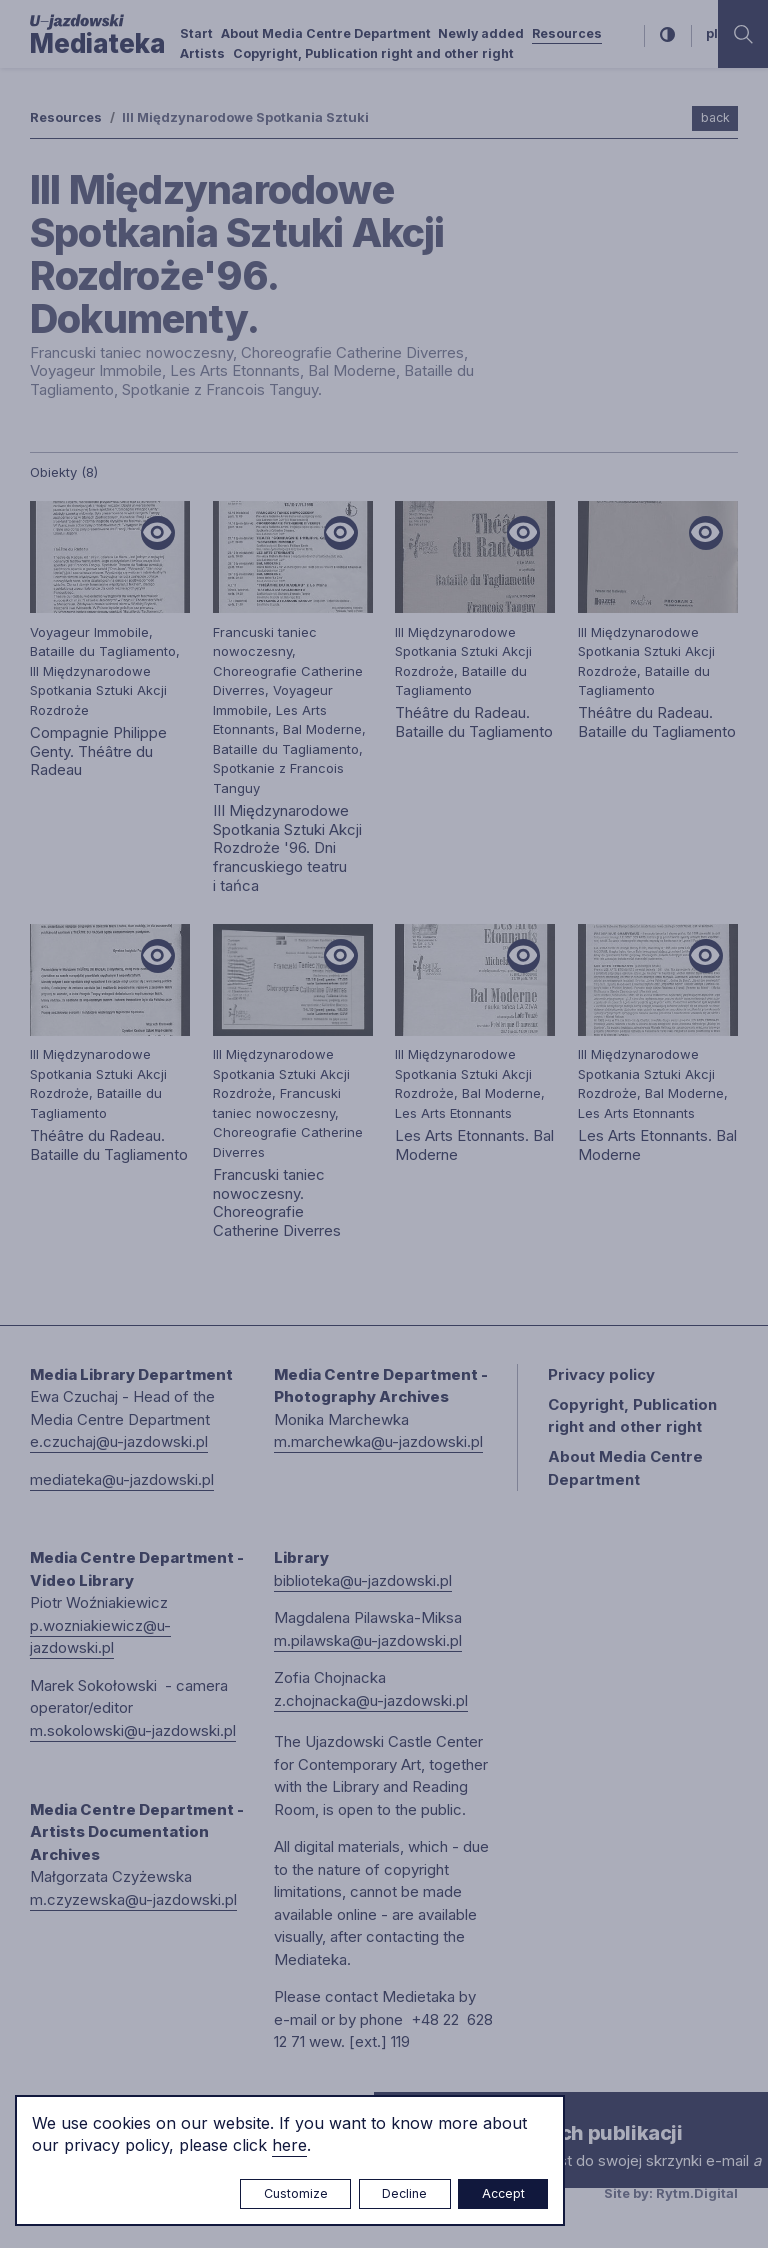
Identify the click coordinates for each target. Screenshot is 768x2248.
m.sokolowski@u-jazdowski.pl (133, 1730)
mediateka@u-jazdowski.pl (122, 1479)
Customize (296, 2193)
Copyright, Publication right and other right (373, 53)
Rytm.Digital (697, 2193)
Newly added (481, 33)
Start (196, 33)
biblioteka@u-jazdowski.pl (363, 1580)
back (715, 117)
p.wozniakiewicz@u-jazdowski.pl (100, 1637)
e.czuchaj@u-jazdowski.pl (119, 1441)
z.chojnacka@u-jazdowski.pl (371, 1700)
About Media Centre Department (326, 33)
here (289, 2145)
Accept (503, 2193)
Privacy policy (601, 1374)
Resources (567, 33)
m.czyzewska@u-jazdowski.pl (133, 1899)
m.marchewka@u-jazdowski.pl (378, 1441)
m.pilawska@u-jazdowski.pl (368, 1640)
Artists (202, 53)
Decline (404, 2193)
